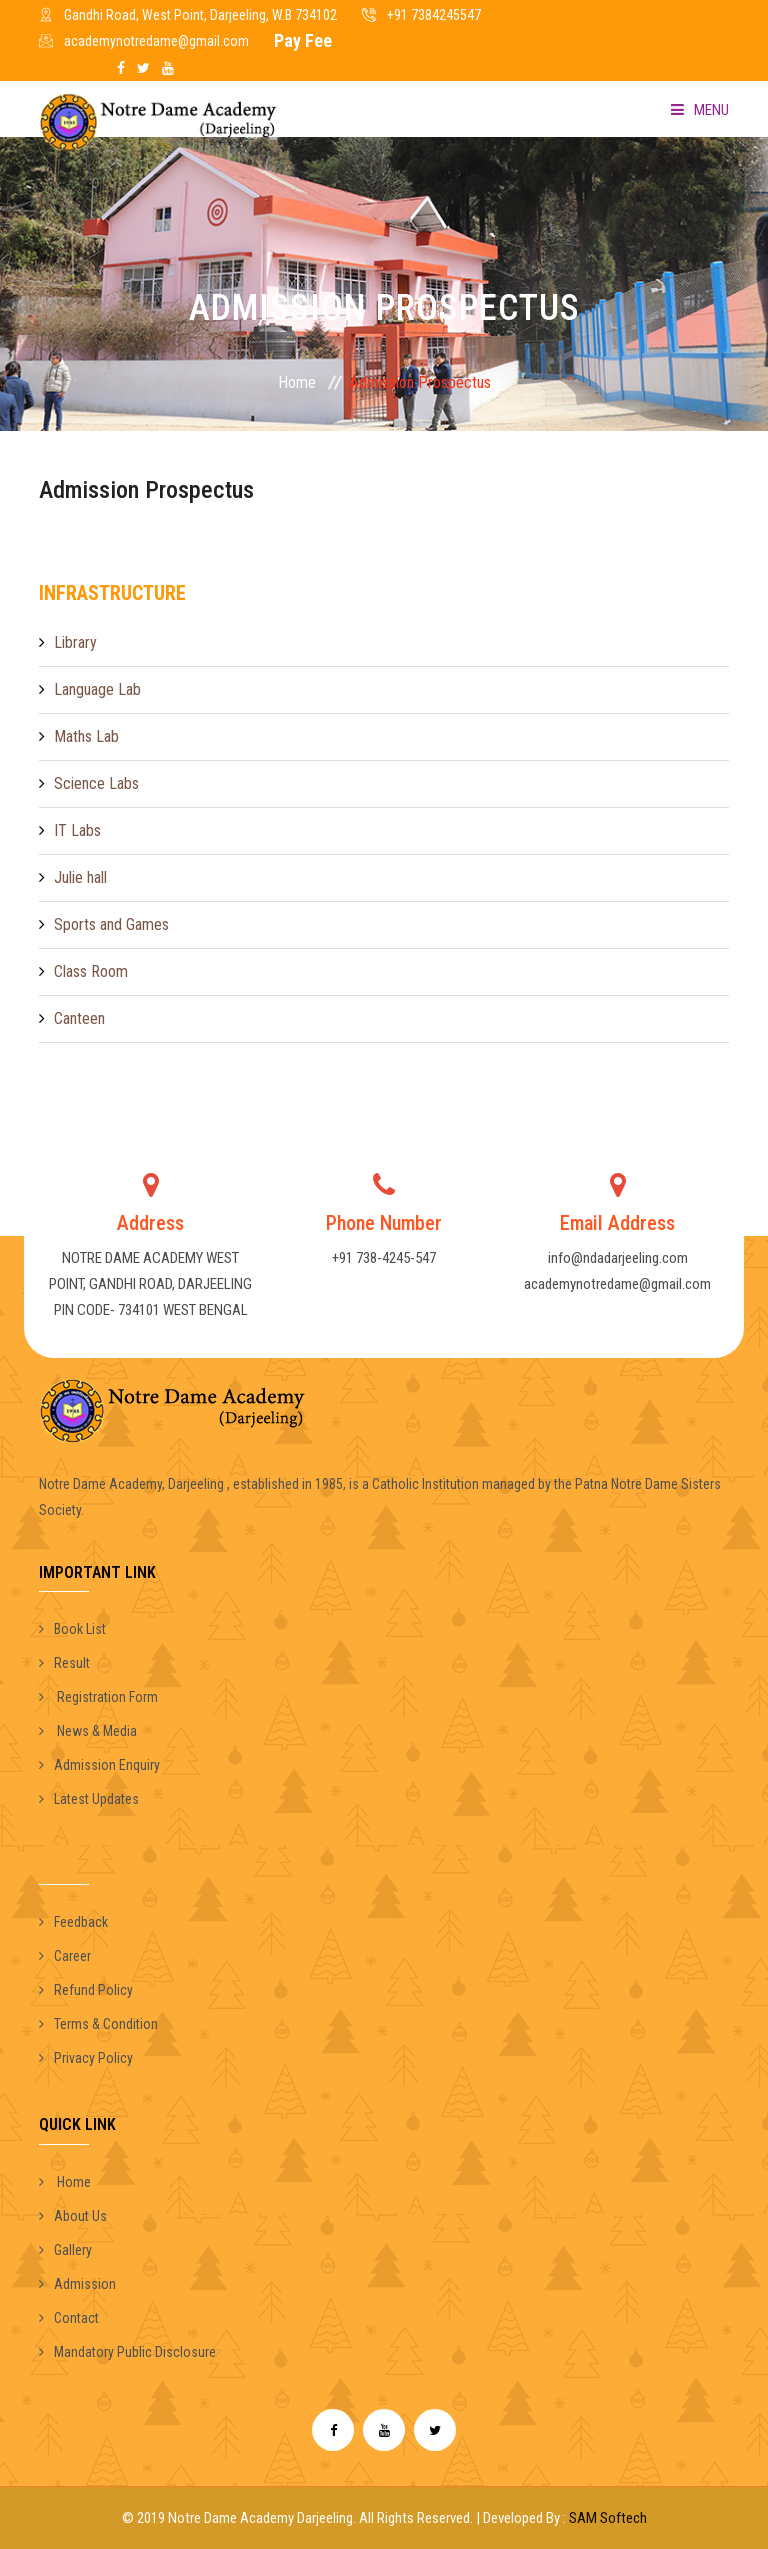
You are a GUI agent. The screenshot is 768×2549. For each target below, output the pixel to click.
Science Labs (96, 783)
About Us (73, 2216)
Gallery (65, 2250)
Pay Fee (303, 40)
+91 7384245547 (434, 15)
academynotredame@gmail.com (156, 41)
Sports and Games (111, 924)
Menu (700, 110)
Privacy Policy (86, 2058)
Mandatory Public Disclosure (127, 2352)
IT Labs (77, 830)
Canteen (79, 1018)
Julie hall (80, 877)
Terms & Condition (98, 2024)
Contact (69, 2318)
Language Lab (97, 689)
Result (64, 1663)
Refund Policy (86, 1990)
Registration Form (98, 1697)
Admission (77, 2284)
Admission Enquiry (99, 1765)
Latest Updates (89, 1799)
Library (75, 642)
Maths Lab (86, 736)
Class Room (91, 971)
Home (297, 382)
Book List (72, 1629)
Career (65, 1956)
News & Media (88, 1731)
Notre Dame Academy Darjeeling (260, 2518)
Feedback (73, 1922)
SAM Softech (608, 2518)
